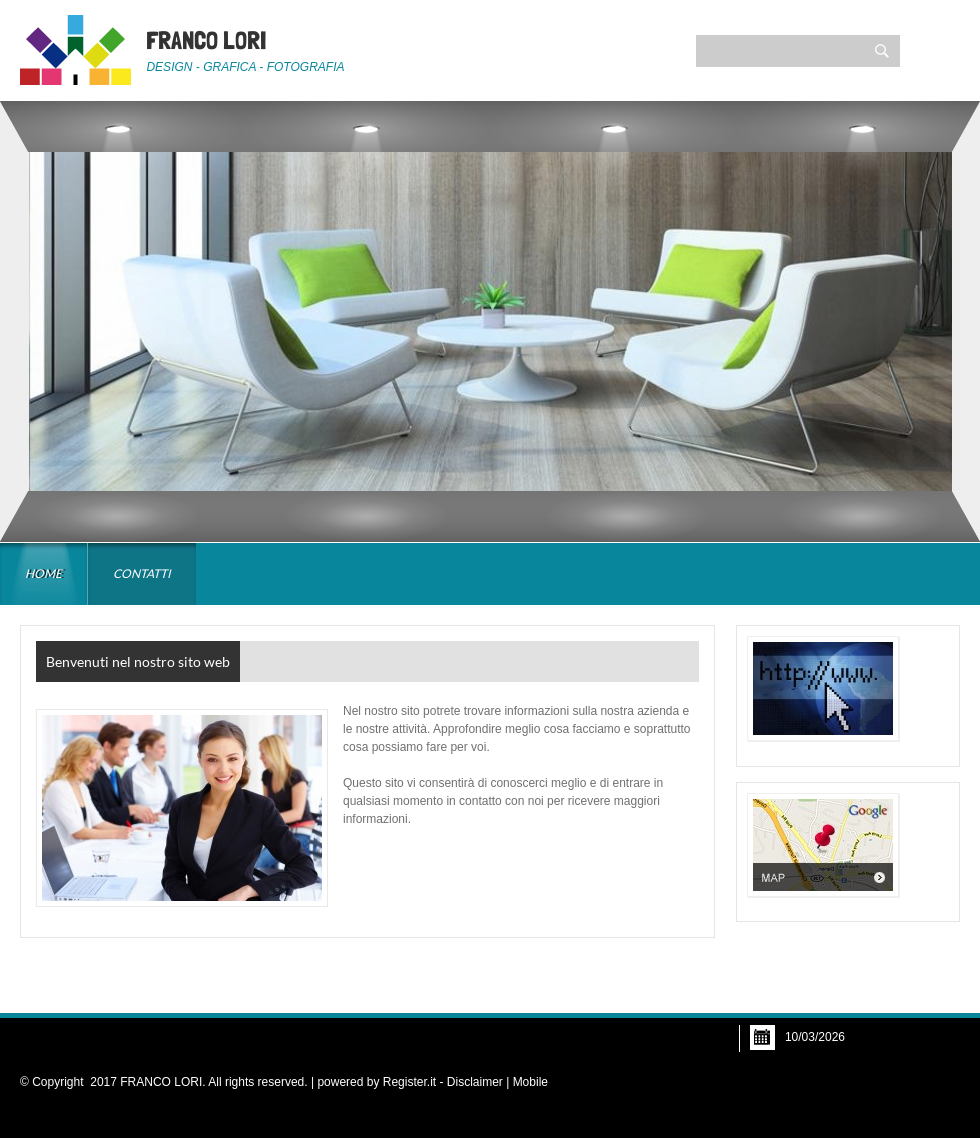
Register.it (409, 1082)
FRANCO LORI (206, 40)
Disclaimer (475, 1082)
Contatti (142, 573)
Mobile (530, 1082)
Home (43, 573)
